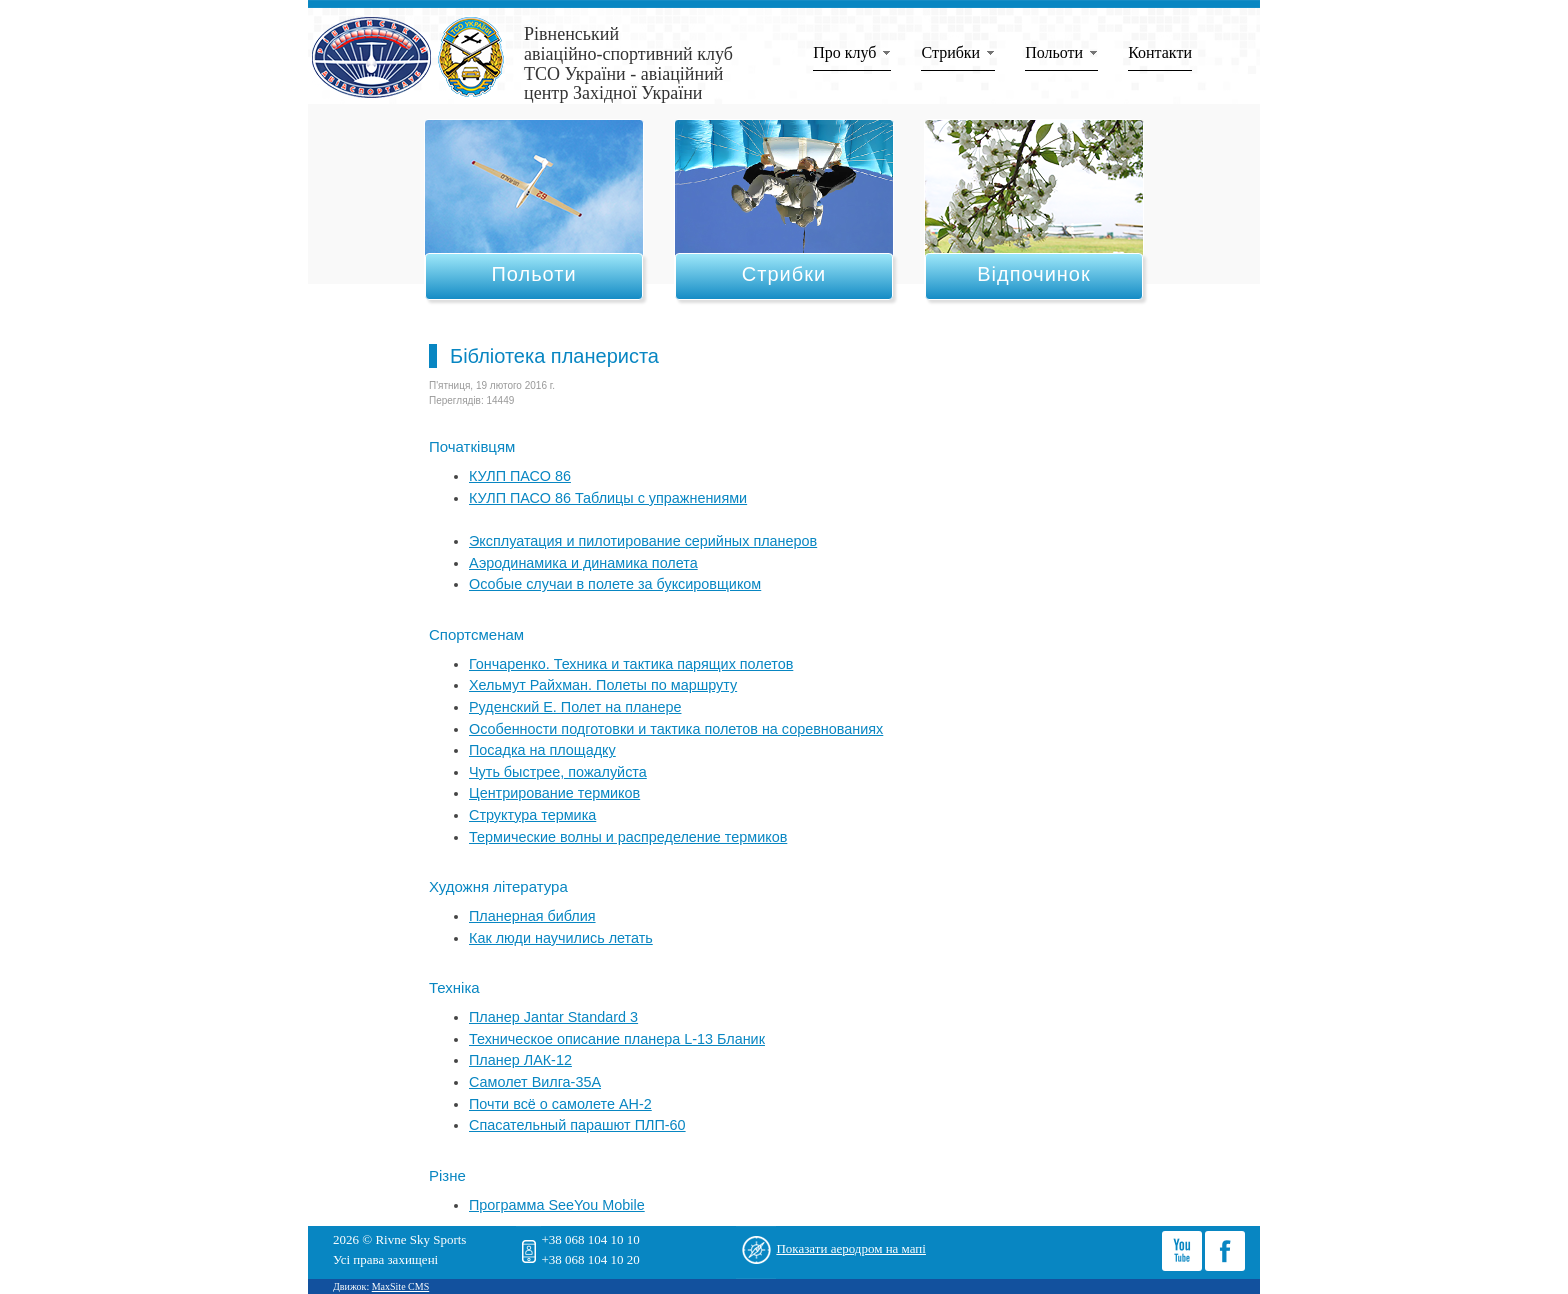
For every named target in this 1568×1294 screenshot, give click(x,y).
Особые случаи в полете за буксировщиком (615, 584)
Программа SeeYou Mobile (557, 1205)
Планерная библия (532, 916)
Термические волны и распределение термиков (628, 837)
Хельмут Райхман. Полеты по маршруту (603, 685)
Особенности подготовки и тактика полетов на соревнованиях (676, 729)
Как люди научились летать (561, 938)
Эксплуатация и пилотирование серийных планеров (643, 541)
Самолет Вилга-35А (535, 1082)
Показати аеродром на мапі (851, 1248)
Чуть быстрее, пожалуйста (558, 772)
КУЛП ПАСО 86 (520, 476)
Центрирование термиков (554, 793)
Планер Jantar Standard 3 (553, 1017)
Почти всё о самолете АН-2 (560, 1104)
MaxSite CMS (401, 1286)
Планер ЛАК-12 (520, 1060)
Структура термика (532, 815)
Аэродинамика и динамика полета (583, 563)
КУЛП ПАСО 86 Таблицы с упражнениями (608, 498)
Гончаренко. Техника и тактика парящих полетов (631, 664)
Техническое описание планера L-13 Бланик (617, 1039)
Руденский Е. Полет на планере (575, 707)
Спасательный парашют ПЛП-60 (577, 1125)
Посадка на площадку (542, 750)
